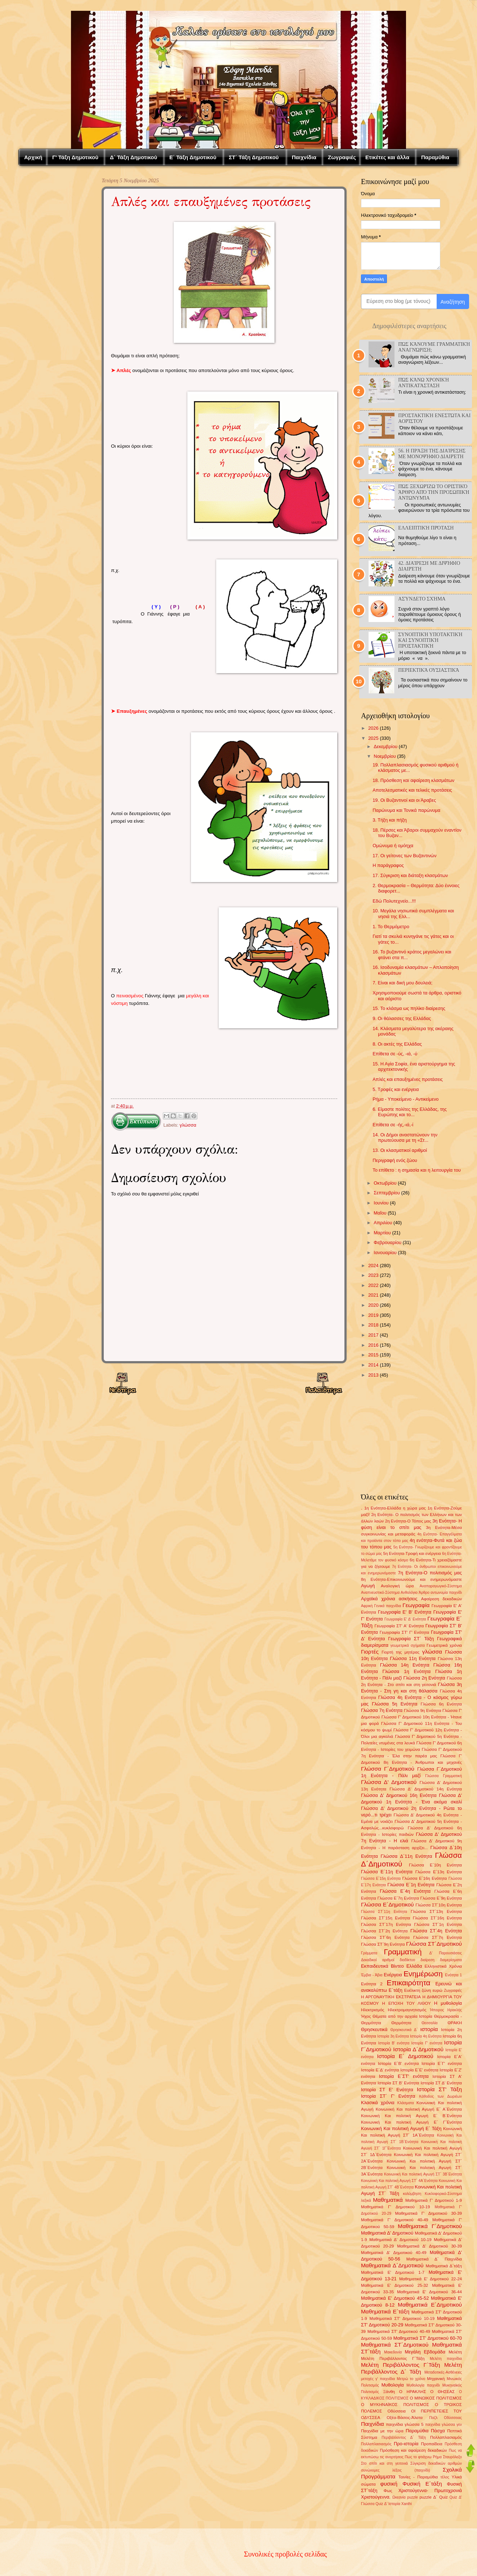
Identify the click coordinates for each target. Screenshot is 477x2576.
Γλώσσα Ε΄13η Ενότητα (438, 1872)
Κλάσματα (405, 2103)
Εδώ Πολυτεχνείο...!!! (394, 901)
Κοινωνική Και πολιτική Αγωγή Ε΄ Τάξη (401, 2128)
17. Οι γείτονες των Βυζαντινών (404, 855)
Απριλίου (383, 1222)
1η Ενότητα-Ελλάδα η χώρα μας (395, 1508)
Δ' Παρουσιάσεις (445, 1953)
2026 (373, 728)
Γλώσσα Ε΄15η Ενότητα (381, 1878)
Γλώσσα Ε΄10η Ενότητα (435, 1865)
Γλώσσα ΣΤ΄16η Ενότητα (437, 1918)
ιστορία (429, 2029)
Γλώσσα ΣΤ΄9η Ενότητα (383, 1944)
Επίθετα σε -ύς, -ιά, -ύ (395, 1053)
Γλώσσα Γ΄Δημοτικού (387, 1769)
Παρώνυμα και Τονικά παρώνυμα (406, 810)
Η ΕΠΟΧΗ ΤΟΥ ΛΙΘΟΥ (406, 2003)
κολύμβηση (412, 2194)
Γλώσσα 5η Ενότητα (394, 1704)
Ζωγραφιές (342, 157)
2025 (373, 738)
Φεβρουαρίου (387, 1242)
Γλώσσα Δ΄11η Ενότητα (406, 1856)
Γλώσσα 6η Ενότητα (441, 1704)
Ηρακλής (454, 2010)
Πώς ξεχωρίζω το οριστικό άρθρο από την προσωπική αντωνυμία (433, 492)
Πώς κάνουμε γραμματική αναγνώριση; (434, 347)
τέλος (444, 2477)
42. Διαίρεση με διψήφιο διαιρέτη (429, 566)
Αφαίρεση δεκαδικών (441, 1599)
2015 (373, 1355)
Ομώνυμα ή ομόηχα (393, 845)
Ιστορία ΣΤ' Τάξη (439, 2089)
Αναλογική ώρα (397, 1586)
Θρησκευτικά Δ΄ (404, 2030)
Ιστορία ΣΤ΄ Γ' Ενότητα (388, 2096)
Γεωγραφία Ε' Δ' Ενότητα (405, 1619)
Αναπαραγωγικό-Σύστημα (441, 1586)
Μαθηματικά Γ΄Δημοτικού (430, 2226)
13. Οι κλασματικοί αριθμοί (400, 1150)
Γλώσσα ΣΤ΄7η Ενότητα (437, 1937)
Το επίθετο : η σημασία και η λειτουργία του (417, 1170)
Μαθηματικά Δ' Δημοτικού (387, 2233)
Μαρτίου (382, 1232)
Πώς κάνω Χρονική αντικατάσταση (423, 382)
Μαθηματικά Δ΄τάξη (443, 2266)
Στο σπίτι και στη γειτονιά (384, 2463)
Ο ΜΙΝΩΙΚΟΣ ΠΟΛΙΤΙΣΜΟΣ (436, 2398)
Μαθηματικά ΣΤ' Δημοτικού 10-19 (402, 2318)
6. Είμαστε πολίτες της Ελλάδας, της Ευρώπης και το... (410, 1111)
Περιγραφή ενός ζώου (395, 1160)
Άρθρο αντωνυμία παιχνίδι (440, 1593)
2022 (373, 1285)
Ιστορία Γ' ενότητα (426, 2043)
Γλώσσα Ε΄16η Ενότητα (424, 1878)
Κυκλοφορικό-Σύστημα (443, 2194)
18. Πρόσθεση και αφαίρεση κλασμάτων (413, 780)
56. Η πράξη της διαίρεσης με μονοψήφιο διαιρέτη (431, 453)
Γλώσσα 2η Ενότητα (424, 1678)
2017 (373, 1335)
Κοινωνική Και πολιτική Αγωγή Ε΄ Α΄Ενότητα (419, 2109)
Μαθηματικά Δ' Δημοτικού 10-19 (400, 2239)
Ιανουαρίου (385, 1252)
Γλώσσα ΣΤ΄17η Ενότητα (386, 1924)
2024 (373, 1265)
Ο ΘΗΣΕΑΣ (442, 2391)
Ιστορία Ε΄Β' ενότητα (398, 2063)
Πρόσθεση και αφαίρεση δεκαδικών (413, 2450)
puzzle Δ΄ (428, 2497)
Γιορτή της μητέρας (400, 1652)
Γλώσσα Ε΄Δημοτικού (387, 1904)
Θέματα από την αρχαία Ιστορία (402, 2016)
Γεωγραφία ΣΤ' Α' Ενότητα (399, 1626)
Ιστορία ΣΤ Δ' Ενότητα (441, 2083)
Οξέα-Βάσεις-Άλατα (405, 2417)
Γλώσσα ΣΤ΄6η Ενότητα (385, 1937)
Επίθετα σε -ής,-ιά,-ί (393, 1124)
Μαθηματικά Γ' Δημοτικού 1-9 (433, 2200)
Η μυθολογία (448, 2003)
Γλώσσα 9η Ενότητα (422, 1710)
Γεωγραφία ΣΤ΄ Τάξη (411, 1638)
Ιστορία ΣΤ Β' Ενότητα (398, 2083)
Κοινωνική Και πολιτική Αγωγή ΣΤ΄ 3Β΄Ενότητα (423, 2174)
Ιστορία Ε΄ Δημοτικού (405, 2056)
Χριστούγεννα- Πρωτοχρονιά (430, 2490)
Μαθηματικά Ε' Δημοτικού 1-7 (392, 2272)
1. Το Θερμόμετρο (391, 926)
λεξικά (366, 2200)
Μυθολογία (393, 2385)
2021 (373, 1295)
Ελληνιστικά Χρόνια (443, 1966)
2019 (373, 1315)
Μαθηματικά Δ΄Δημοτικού (392, 2265)
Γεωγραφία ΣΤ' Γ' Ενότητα (404, 1632)
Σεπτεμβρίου (387, 1192)
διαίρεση (427, 1960)
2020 (373, 1305)
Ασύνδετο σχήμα (421, 598)
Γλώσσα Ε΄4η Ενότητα (405, 1891)
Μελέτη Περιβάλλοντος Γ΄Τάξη (400, 2365)
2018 (373, 1325)
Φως (388, 2490)
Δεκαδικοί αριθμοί (377, 1960)
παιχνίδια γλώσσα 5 (404, 2424)
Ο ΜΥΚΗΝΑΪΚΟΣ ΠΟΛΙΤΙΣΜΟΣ (395, 2404)
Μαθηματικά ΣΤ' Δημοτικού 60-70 (427, 2338)
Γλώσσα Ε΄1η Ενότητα (410, 1884)
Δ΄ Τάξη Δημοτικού (133, 157)
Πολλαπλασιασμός (376, 2444)
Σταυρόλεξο (452, 2457)
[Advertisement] (51, 214)
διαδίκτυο (407, 1960)
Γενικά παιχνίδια (387, 1606)
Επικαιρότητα (408, 1982)
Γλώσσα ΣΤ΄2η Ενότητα (384, 1931)
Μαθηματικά (388, 2200)
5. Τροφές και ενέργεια (396, 1089)
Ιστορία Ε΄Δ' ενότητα (380, 2070)
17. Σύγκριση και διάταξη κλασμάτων (410, 875)
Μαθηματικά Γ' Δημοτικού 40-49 (394, 2220)
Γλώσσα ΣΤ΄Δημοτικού (434, 1944)
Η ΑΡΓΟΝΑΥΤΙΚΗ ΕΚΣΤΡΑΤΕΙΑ (391, 1997)
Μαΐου (380, 1213)
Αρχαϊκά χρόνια (378, 1598)
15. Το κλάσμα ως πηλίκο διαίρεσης (409, 1008)
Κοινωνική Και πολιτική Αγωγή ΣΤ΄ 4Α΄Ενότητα (399, 2181)
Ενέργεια (393, 1974)
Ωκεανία (399, 2497)
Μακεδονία (393, 2352)
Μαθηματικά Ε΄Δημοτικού (430, 2305)
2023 (373, 1275)
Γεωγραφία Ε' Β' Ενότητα (404, 1612)
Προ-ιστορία (406, 2443)
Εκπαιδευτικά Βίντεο (382, 1966)
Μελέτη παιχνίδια (446, 2359)
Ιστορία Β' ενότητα (393, 2043)
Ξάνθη (389, 2391)
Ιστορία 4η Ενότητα (426, 2036)
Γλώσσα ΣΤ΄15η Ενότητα (385, 1918)
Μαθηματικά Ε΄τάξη (385, 2311)
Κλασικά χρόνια (377, 2102)
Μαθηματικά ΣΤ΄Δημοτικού (394, 2345)
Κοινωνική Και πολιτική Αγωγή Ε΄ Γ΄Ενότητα (411, 2122)
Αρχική (33, 157)
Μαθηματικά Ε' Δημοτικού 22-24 (430, 2279)
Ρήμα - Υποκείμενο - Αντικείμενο (405, 1099)
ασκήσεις (408, 1598)
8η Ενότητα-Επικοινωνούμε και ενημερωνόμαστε (411, 1579)
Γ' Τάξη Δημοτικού (75, 157)
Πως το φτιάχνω (418, 2457)
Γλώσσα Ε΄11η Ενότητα (387, 1871)
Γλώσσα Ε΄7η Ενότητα (398, 1898)
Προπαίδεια (431, 2444)
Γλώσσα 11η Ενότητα (413, 1658)
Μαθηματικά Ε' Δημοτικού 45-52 (395, 2298)
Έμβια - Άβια (371, 1975)
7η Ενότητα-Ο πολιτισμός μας (430, 1572)
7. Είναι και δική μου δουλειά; (402, 982)
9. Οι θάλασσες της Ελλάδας (402, 1018)
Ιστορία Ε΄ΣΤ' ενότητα (404, 2076)
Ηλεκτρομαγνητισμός (407, 2010)
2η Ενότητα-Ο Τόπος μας (408, 1521)
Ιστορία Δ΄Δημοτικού (418, 2049)
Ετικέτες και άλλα (387, 157)
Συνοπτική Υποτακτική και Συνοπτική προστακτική (430, 640)
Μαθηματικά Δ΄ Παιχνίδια (434, 2259)
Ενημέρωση (423, 1973)
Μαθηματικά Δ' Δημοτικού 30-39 (429, 2246)
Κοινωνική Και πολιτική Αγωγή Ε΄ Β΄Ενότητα (411, 2116)
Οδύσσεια (396, 2411)
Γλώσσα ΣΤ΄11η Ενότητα (384, 1912)
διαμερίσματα (451, 1960)
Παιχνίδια (304, 157)
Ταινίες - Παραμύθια (418, 2477)
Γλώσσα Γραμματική (443, 1776)
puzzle (412, 2497)
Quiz (443, 2497)
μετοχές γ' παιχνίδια (378, 2379)
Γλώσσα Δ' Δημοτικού (388, 1782)
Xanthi (406, 2504)
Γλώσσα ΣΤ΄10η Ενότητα (438, 1905)
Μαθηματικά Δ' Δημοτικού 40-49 (393, 2252)
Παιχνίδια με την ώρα (382, 2431)
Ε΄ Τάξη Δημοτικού (192, 157)
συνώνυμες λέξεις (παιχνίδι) (395, 2470)
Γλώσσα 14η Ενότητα (404, 1665)
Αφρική (367, 1606)
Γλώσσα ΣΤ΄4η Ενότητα (436, 1930)
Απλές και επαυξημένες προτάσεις (408, 1079)
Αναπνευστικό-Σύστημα (380, 1593)
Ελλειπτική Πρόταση (426, 528)
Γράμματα (369, 1953)
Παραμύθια (435, 157)
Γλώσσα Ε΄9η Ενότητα (441, 1898)
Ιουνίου (381, 1203)
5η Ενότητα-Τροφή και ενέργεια (412, 1553)
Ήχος (366, 2016)
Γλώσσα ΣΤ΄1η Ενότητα (438, 1924)
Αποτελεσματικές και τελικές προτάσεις (412, 790)
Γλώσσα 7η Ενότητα (381, 1710)
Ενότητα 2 (372, 1984)
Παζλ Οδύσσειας (445, 2418)
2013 (373, 1375)
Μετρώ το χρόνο (411, 2379)
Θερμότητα (401, 2023)
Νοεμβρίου (385, 756)
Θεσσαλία (430, 2023)
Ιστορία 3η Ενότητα (393, 2036)
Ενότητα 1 (453, 1975)
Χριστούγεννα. (376, 2497)
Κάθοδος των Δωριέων (440, 2096)
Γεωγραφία (415, 1605)
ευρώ (437, 1990)
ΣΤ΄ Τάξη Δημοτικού (254, 157)
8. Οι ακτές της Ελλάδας (397, 1044)
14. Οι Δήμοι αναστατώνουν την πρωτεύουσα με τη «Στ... (405, 1137)
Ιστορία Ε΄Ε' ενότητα (419, 2070)
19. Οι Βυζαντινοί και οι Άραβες (404, 800)
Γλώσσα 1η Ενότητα (407, 1671)
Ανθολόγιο (409, 1593)
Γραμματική (403, 1951)
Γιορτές (370, 1652)
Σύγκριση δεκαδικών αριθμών (436, 2463)
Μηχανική (436, 2378)
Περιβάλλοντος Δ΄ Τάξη (404, 2437)
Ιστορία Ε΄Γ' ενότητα (442, 2063)
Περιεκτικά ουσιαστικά (428, 670)
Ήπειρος (437, 2010)
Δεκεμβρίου (385, 746)
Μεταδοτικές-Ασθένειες (443, 2372)
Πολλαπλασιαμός (446, 2437)
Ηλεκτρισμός (372, 2010)
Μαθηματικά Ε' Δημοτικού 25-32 (394, 2285)
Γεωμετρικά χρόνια (444, 1645)
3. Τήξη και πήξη (390, 820)
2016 (373, 1345)
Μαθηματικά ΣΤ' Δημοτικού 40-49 (398, 2331)
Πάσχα (438, 2430)
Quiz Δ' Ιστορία (387, 2504)
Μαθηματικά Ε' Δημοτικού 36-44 (429, 2292)
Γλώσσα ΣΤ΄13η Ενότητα (436, 1911)
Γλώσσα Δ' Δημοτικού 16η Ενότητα (399, 1795)
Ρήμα (437, 2457)
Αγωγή (368, 1585)
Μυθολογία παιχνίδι (423, 2385)
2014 (373, 1365)
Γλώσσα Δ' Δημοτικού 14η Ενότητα (425, 1789)
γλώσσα (188, 1125)
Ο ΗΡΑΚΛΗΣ (412, 2391)
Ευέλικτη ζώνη (417, 1990)
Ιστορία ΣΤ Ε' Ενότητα (387, 2089)
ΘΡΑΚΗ (454, 2023)
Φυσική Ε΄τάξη (422, 2484)
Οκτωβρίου (385, 1183)
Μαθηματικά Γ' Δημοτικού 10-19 (395, 2207)
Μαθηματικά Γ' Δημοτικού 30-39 (428, 2213)
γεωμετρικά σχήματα (408, 1645)
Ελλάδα (414, 1966)
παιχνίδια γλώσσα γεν (443, 2425)
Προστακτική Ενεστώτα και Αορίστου (434, 418)
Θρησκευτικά (374, 2029)
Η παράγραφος (388, 865)
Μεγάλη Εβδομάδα (425, 2351)
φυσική (388, 2484)
